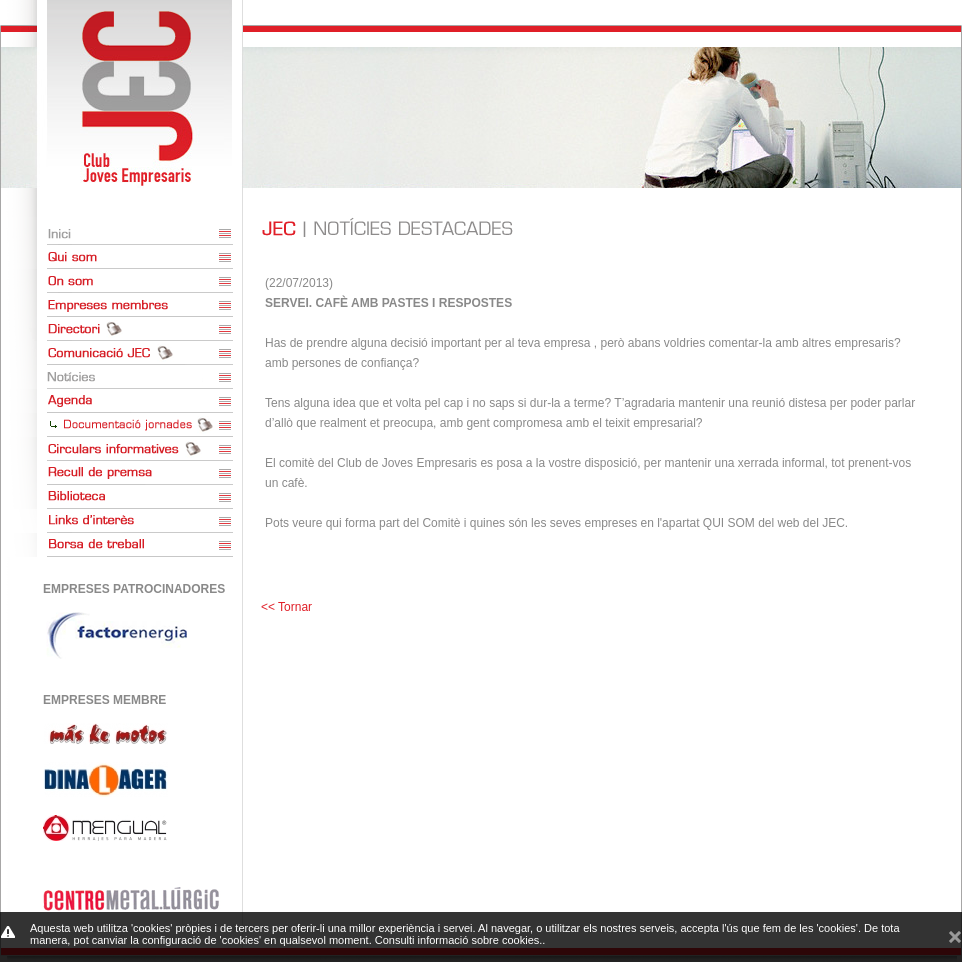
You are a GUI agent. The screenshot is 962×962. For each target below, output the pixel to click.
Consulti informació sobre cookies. (459, 940)
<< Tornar (286, 607)
